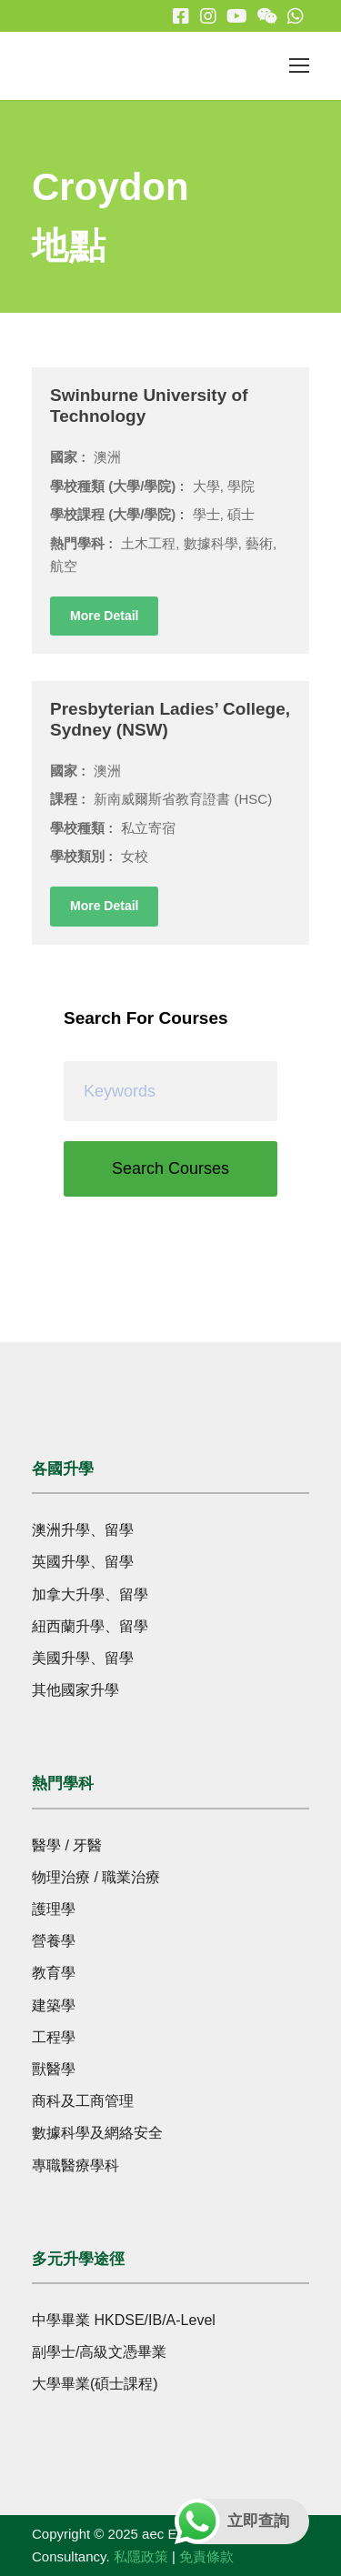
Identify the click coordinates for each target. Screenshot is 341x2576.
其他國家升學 (75, 1690)
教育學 (53, 1972)
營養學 (53, 1941)
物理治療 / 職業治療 (96, 1877)
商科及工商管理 (83, 2101)
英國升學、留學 (83, 1561)
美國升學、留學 (83, 1658)
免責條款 (206, 2556)
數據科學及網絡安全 (97, 2132)
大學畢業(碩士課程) (95, 2383)
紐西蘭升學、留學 (90, 1626)
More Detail (104, 615)
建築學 (53, 2005)
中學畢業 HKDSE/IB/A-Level (124, 2320)
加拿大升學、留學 (90, 1594)
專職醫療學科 (75, 2165)
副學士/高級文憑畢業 (99, 2352)
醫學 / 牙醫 (67, 1845)
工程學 (53, 2037)
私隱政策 (141, 2556)
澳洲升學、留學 (83, 1530)
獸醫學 (53, 2069)
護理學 (53, 1909)
